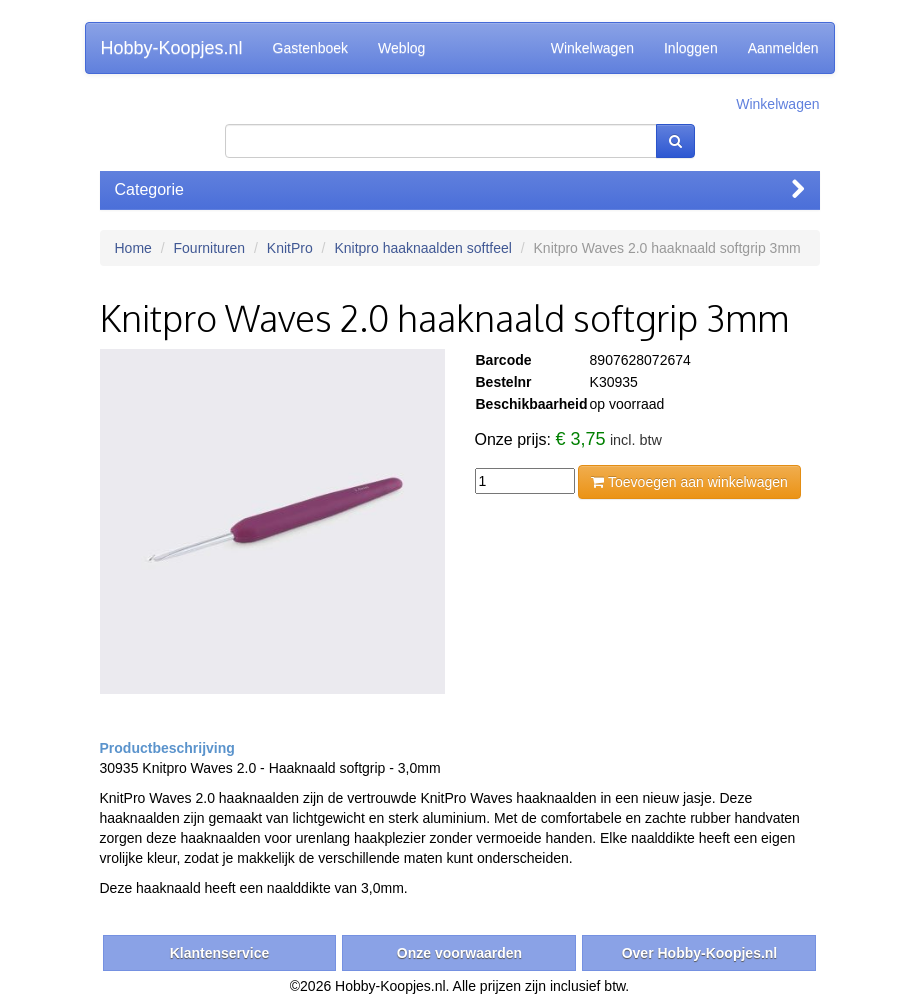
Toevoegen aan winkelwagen (689, 482)
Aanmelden (783, 48)
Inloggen (691, 48)
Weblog (401, 48)
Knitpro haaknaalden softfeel (422, 248)
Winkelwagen (592, 48)
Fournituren (210, 248)
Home (133, 248)
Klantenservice (220, 953)
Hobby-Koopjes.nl (172, 48)
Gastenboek (311, 48)
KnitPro (290, 248)
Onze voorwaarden (459, 953)
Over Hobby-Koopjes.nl (700, 953)
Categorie (460, 189)
